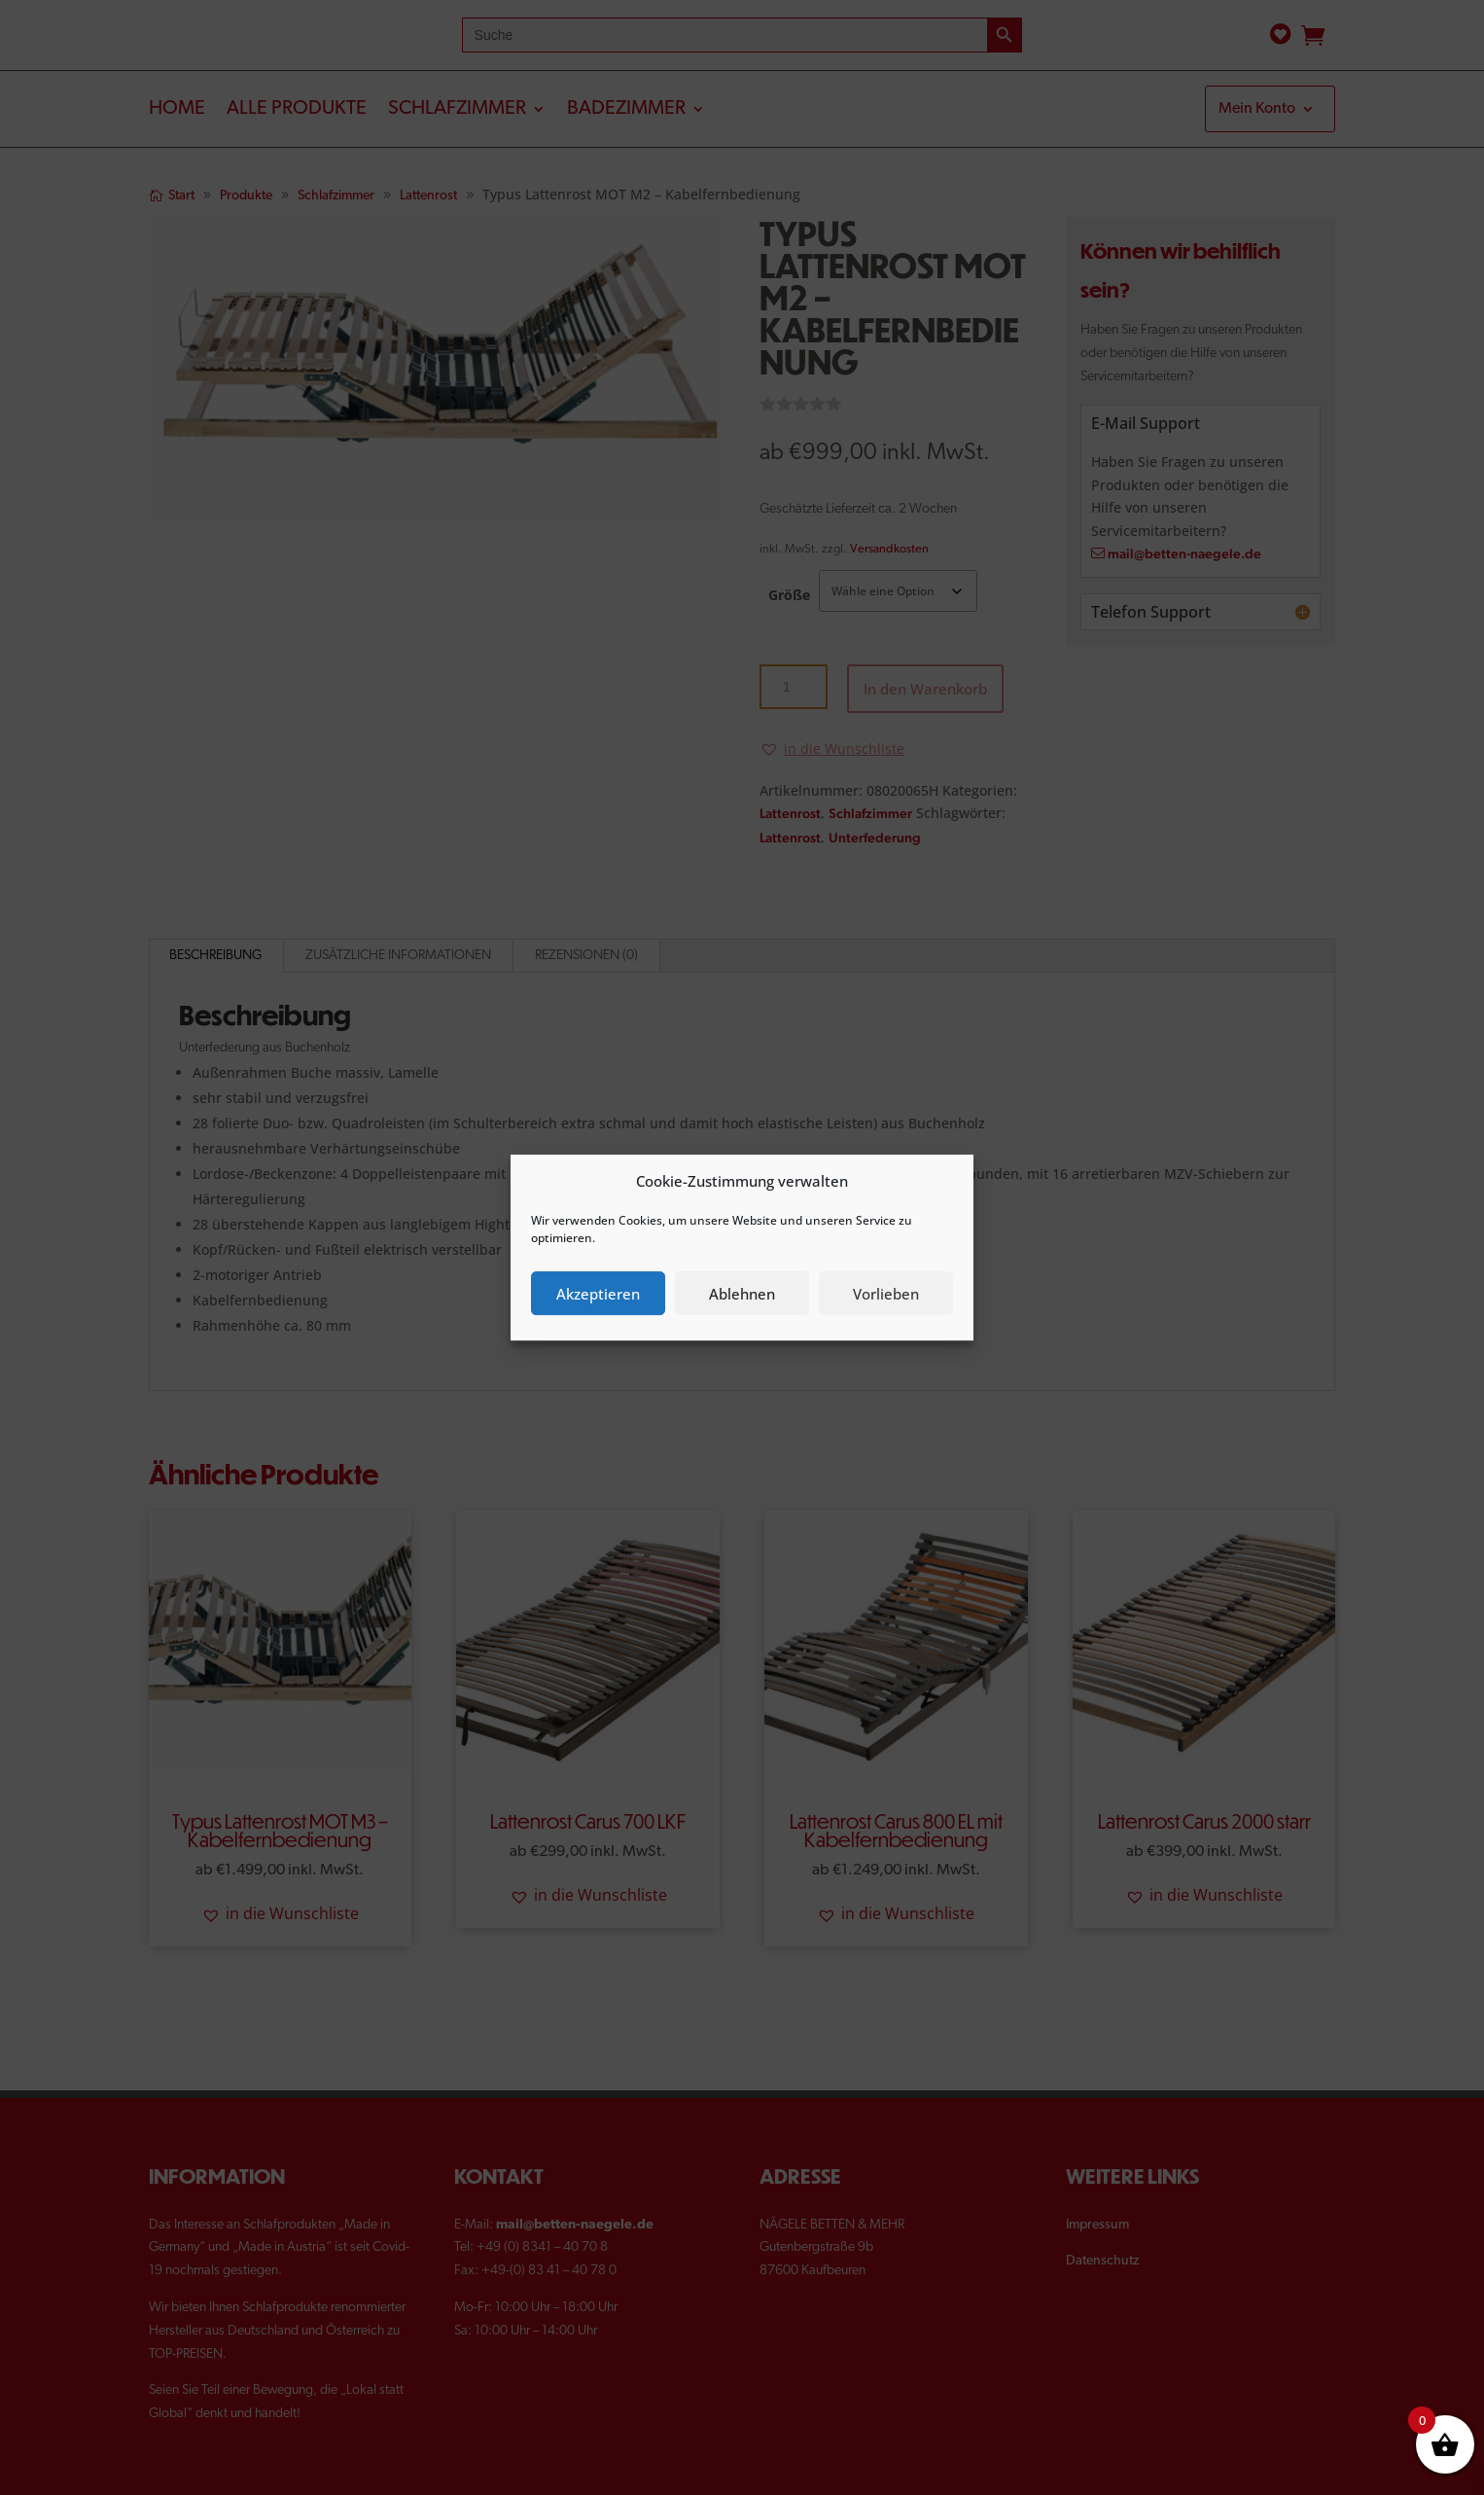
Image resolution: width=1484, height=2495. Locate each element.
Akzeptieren (598, 1293)
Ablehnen (742, 1293)
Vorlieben (886, 1293)
